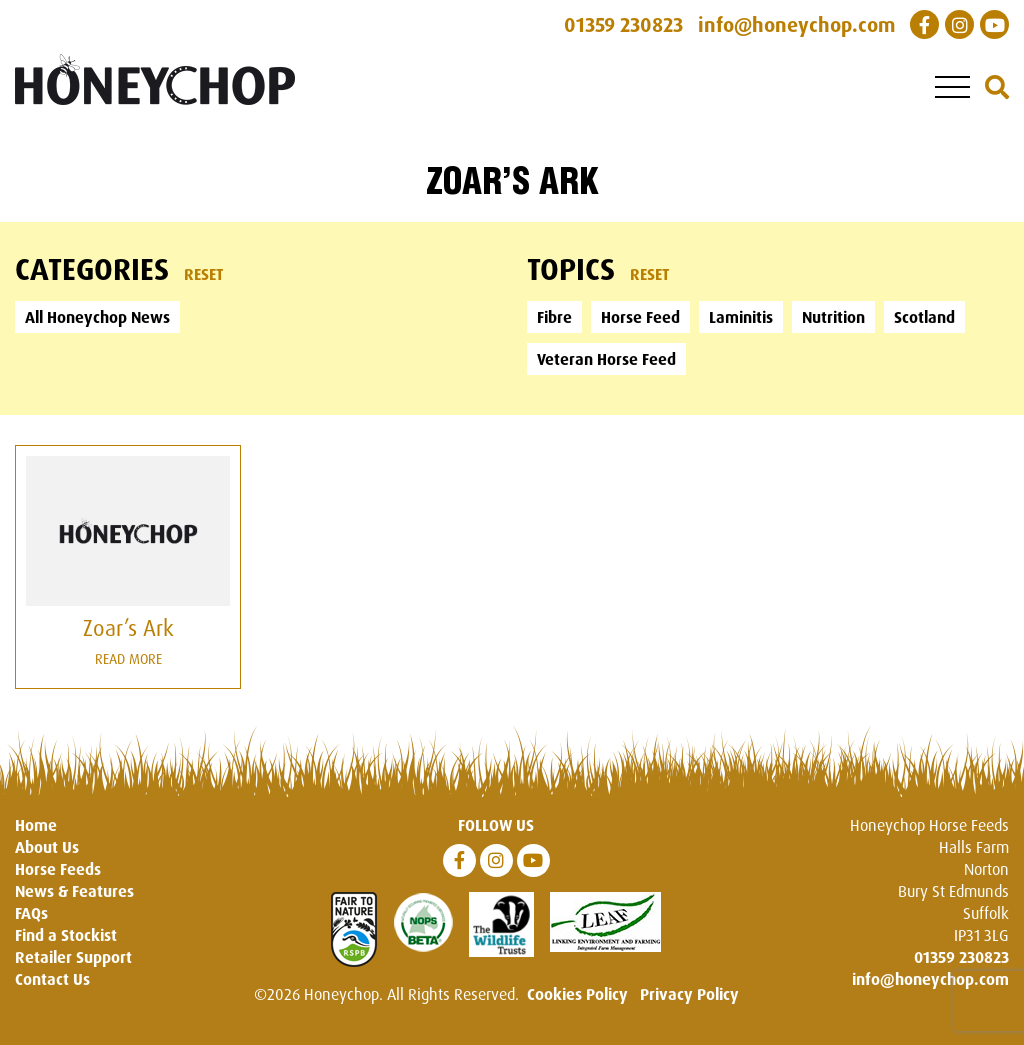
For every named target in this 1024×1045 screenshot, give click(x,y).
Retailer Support (73, 957)
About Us (47, 847)
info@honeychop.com (930, 979)
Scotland (924, 317)
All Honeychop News (97, 317)
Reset (204, 274)
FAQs (31, 913)
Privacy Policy (689, 994)
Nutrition (833, 317)
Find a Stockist (66, 935)
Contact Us (52, 979)
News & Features (74, 891)
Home (36, 825)
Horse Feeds (58, 869)
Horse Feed (640, 317)
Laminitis (741, 317)
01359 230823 (961, 957)
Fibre (554, 317)
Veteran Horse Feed (606, 359)
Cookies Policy (577, 994)
